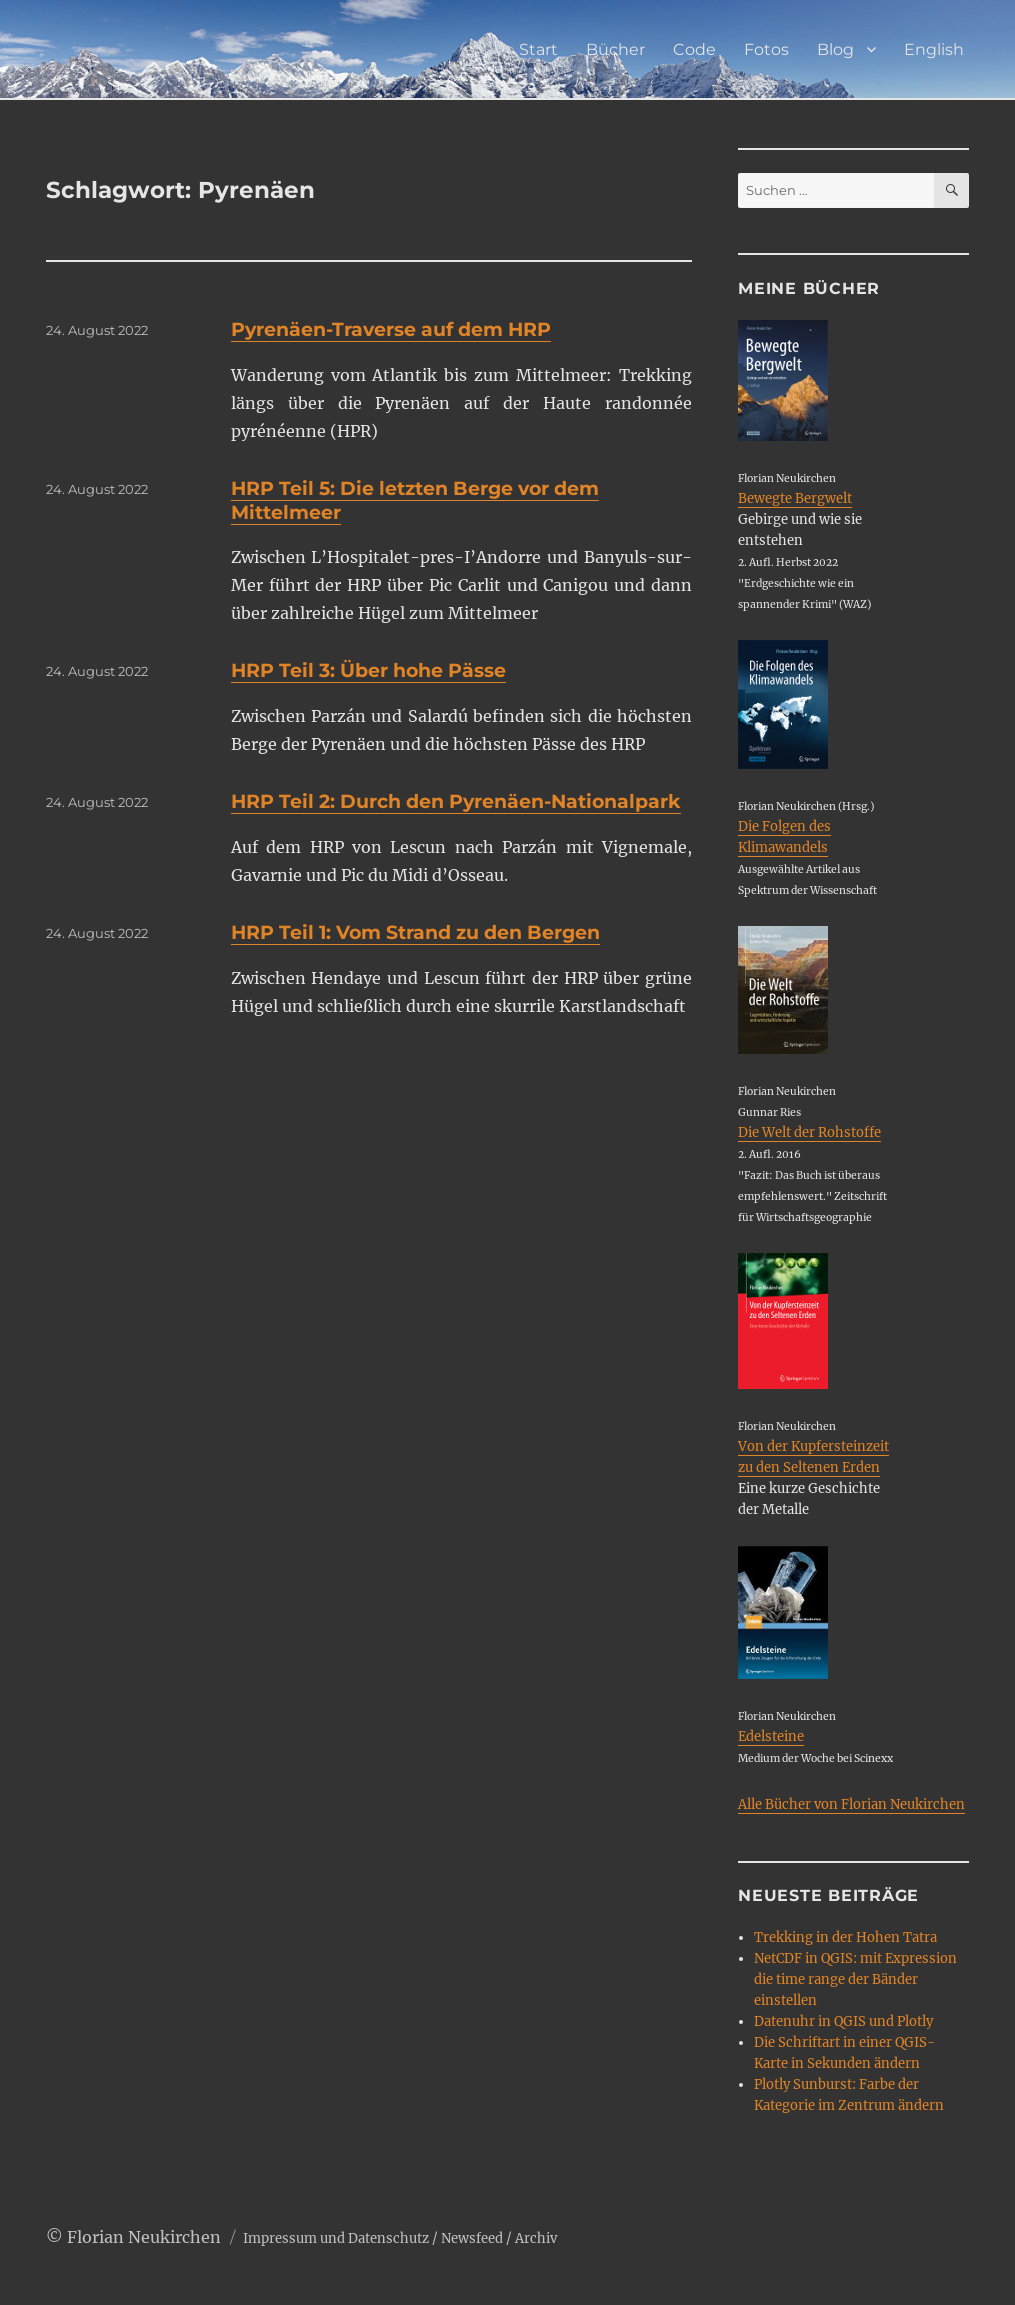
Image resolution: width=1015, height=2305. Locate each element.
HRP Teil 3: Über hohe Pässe (368, 670)
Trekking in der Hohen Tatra (845, 1937)
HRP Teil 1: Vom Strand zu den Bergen (415, 932)
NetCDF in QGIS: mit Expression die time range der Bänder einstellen (855, 1979)
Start (538, 49)
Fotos (766, 49)
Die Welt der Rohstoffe (809, 1132)
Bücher (615, 49)
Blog (835, 49)
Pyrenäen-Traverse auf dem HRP (391, 329)
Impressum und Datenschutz (336, 2238)
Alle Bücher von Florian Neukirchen (851, 1804)
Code (694, 49)
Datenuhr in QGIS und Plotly (843, 2021)
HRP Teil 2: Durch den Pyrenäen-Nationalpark (456, 801)
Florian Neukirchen (144, 2237)
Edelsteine (771, 1736)
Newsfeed (472, 2238)
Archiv (536, 2238)
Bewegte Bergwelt (795, 498)
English (934, 49)
